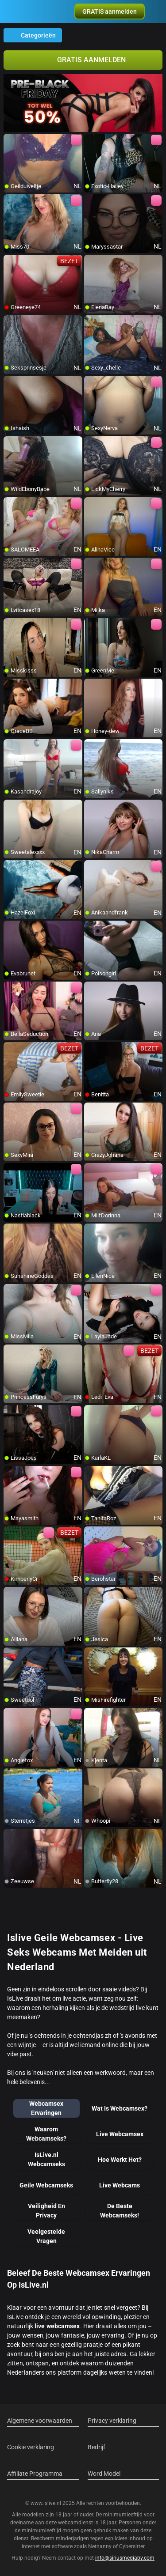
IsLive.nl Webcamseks (46, 2159)
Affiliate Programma (34, 2473)
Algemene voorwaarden (39, 2420)
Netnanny (100, 2546)
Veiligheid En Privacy (46, 2210)
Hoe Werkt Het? (120, 2159)
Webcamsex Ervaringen (46, 2108)
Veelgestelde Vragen (46, 2236)
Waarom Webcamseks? (46, 2134)
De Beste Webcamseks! (119, 2210)
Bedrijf (96, 2447)
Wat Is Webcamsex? (119, 2108)
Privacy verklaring (112, 2420)
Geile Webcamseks (46, 2185)
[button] (109, 11)
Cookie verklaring (30, 2447)
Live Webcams (119, 2185)
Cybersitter (132, 2546)
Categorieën (33, 35)
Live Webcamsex (119, 2134)
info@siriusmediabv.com (124, 2558)
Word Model (104, 2473)
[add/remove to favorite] (10, 141)
